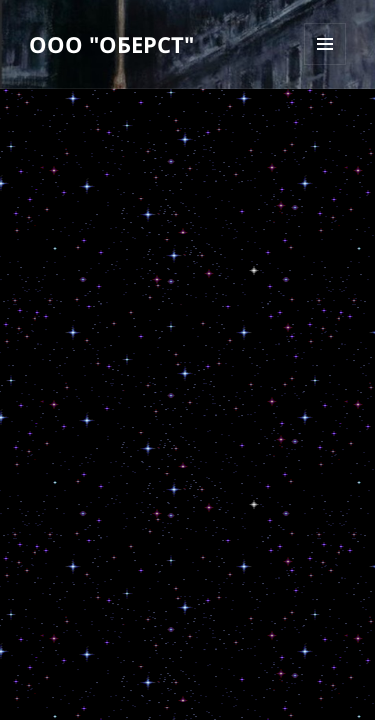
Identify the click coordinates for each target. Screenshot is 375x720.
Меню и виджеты (325, 64)
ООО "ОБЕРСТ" (111, 44)
